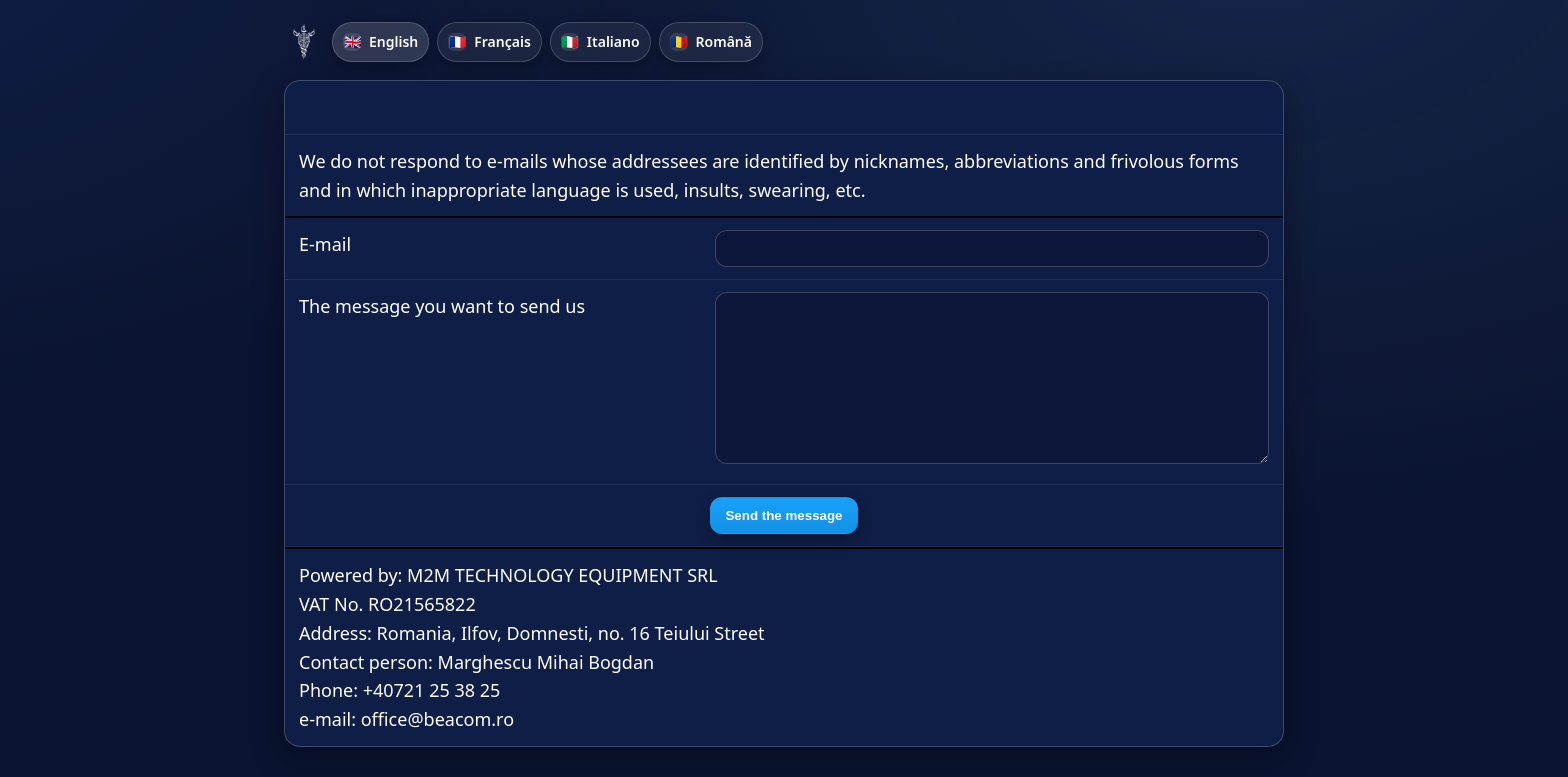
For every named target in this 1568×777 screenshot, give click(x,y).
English (380, 41)
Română (711, 41)
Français (489, 41)
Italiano (600, 41)
